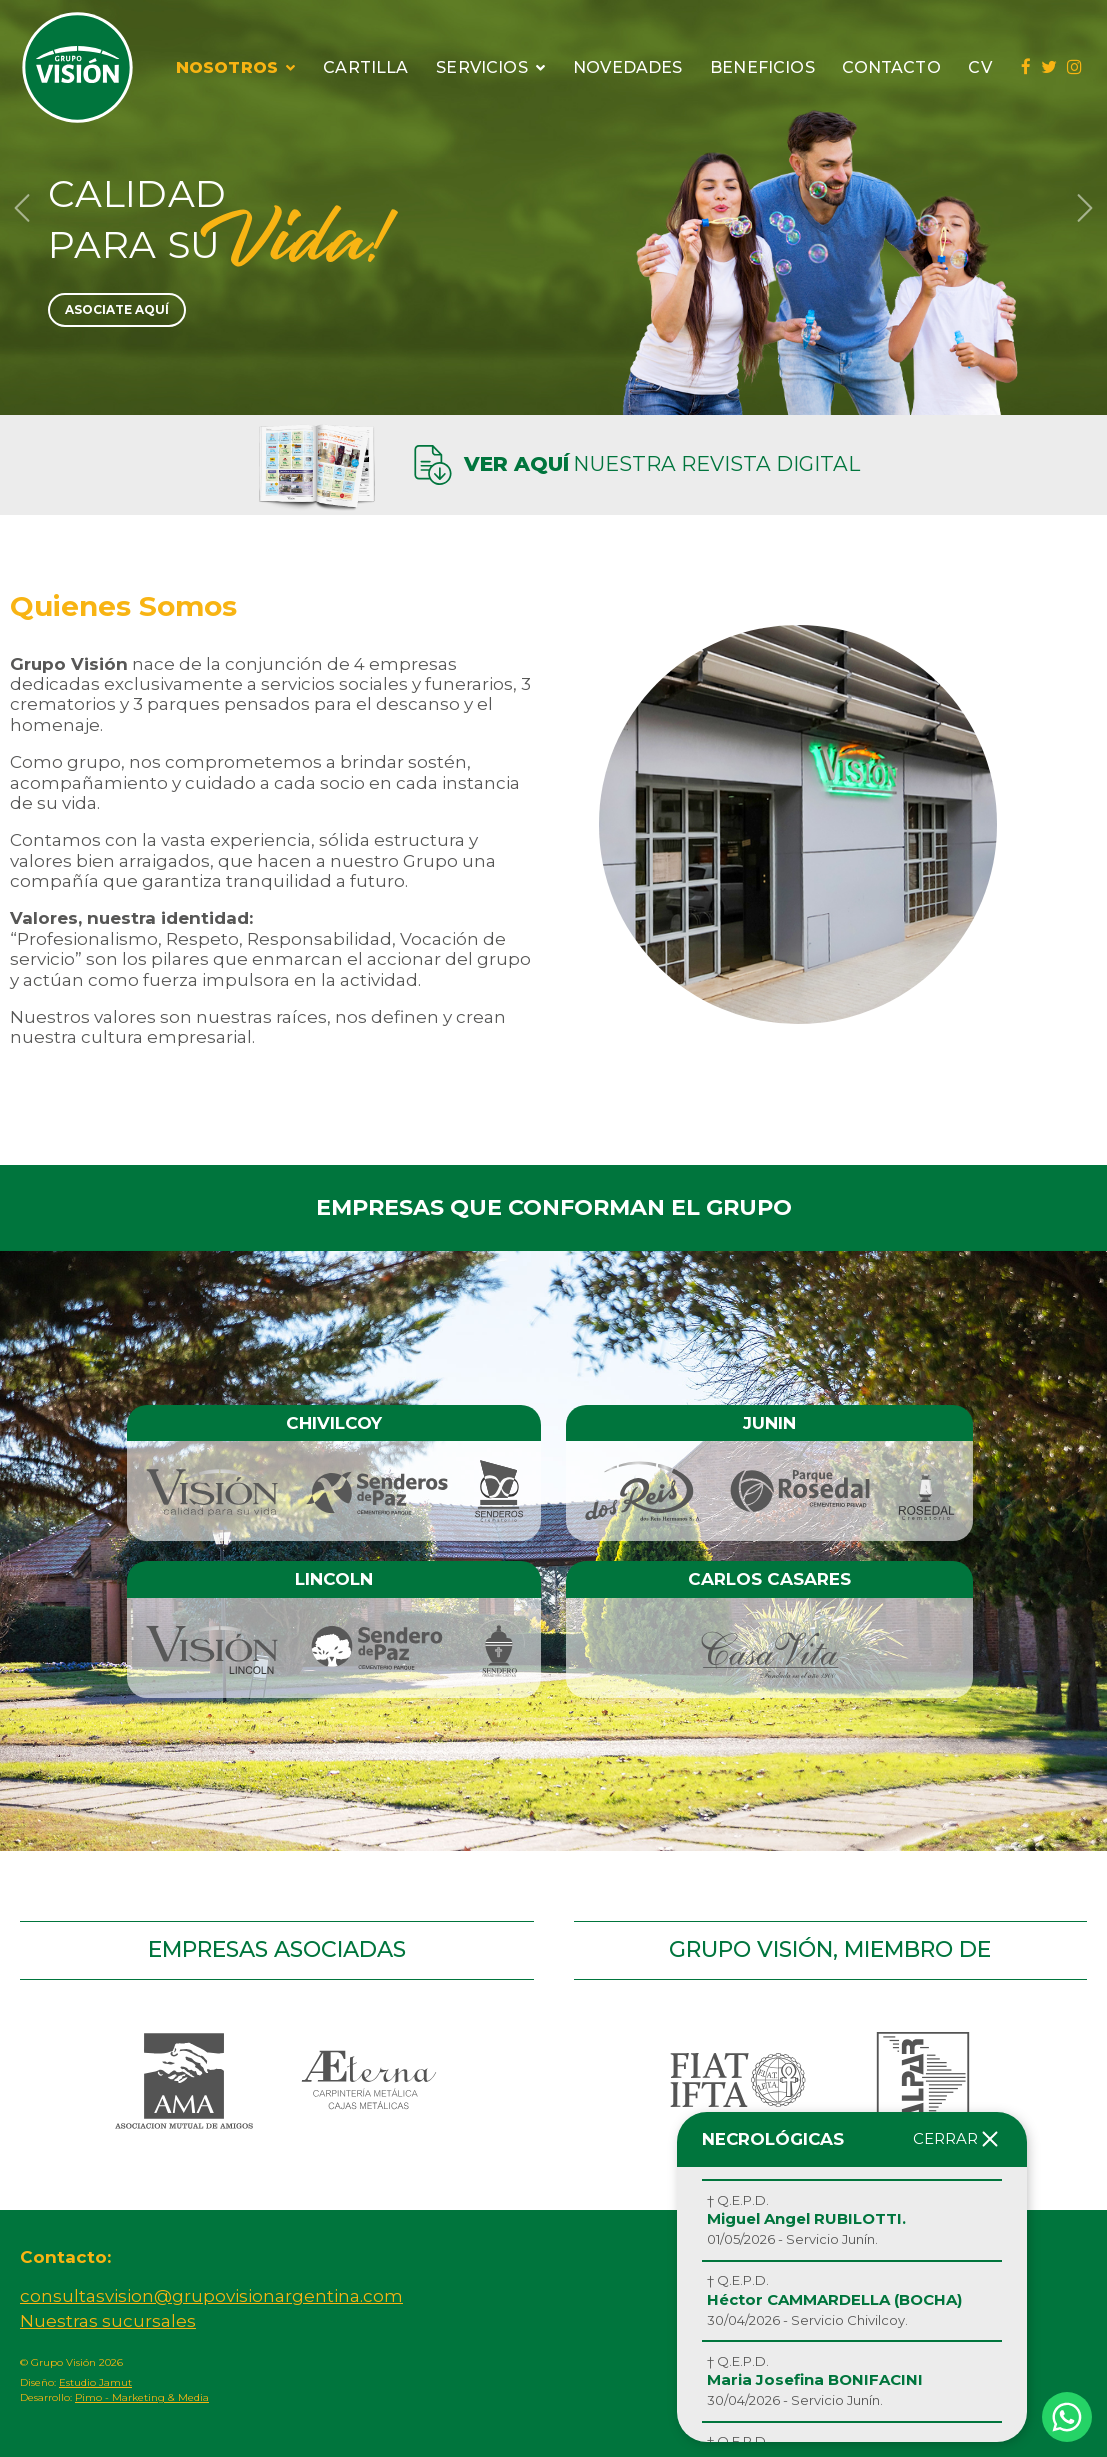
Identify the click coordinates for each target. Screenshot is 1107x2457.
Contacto (891, 67)
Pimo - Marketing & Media (142, 2397)
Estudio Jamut (95, 2382)
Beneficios (762, 67)
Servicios (490, 67)
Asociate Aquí (117, 309)
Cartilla (365, 67)
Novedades (627, 67)
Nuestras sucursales (108, 2321)
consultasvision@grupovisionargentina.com (211, 2296)
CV (979, 67)
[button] (22, 207)
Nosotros (236, 67)
